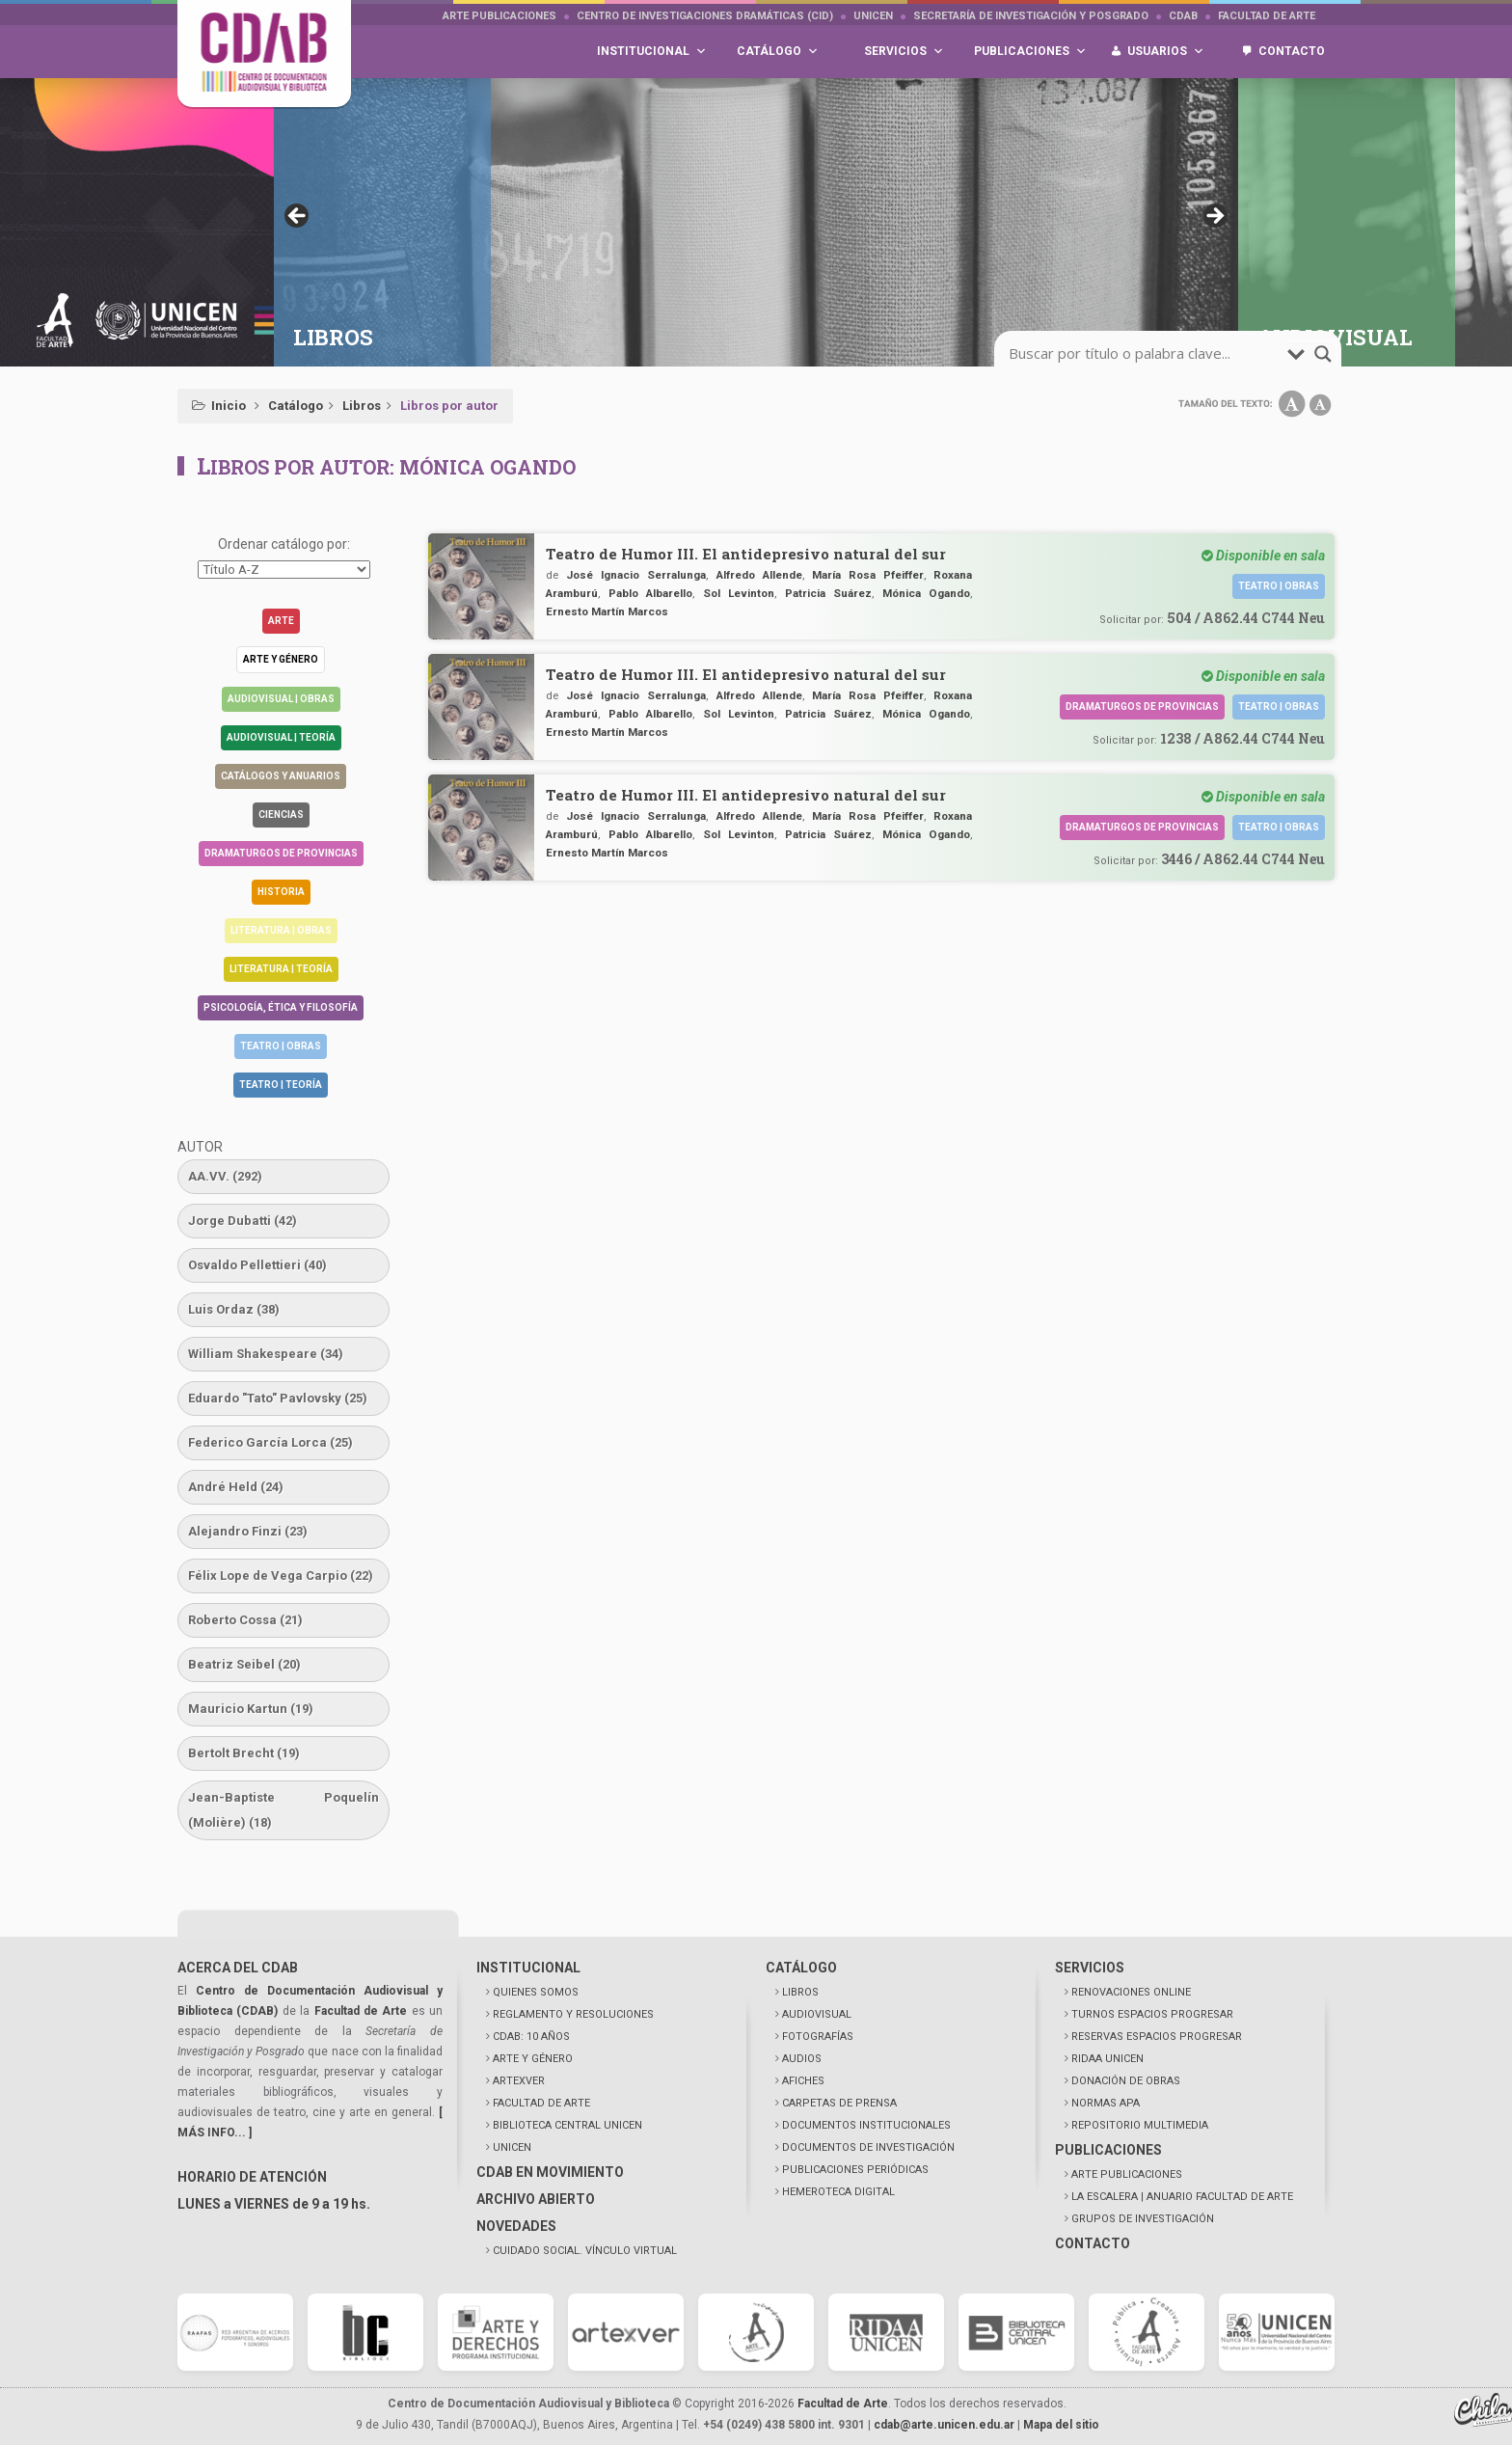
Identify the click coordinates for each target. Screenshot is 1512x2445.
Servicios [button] (904, 51)
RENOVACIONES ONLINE (1131, 1992)
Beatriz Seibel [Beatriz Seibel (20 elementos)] (244, 1664)
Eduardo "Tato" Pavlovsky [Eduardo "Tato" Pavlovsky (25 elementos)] (277, 1398)
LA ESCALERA (1182, 2196)
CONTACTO (1092, 2243)
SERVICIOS (1089, 1967)
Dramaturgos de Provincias (281, 853)
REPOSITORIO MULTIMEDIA (1139, 2125)
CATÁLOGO (801, 1967)
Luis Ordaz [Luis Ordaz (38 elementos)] (234, 1309)
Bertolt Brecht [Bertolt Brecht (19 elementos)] (244, 1753)
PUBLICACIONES (1108, 2150)
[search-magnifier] (1323, 353)
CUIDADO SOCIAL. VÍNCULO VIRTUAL (585, 2250)
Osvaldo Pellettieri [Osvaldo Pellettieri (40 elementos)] (257, 1265)
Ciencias (281, 814)
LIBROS (800, 1992)
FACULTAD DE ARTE (541, 2103)
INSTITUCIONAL (528, 1967)
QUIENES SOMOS (536, 1992)
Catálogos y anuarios (280, 776)
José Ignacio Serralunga (636, 575)
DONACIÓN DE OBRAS (1125, 2081)
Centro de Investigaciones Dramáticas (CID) (705, 16)
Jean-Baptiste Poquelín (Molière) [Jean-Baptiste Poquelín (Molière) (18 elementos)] (283, 1810)
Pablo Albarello (650, 593)
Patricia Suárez (828, 593)
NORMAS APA (1105, 2103)
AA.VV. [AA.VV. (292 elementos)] (225, 1176)
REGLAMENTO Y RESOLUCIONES (573, 2014)
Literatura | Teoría (281, 969)
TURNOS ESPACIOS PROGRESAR (1152, 2014)
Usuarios (1165, 51)
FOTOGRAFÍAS (817, 2036)
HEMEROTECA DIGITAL (838, 2192)
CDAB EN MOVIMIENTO (550, 2172)
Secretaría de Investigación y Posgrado (1030, 16)
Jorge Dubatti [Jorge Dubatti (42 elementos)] (242, 1220)
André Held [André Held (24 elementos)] (236, 1487)
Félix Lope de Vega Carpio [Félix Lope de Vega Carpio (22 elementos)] (280, 1575)
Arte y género (280, 659)
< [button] (298, 217)
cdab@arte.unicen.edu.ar (944, 2424)
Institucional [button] (652, 51)
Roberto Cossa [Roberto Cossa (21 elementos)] (245, 1620)
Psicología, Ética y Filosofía (280, 1007)
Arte (281, 620)
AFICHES (803, 2081)
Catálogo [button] (778, 51)
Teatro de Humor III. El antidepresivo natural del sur (746, 553)
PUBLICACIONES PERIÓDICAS (855, 2169)
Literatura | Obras (281, 930)
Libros (361, 405)
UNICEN (873, 16)
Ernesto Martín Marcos (607, 611)
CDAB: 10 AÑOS (531, 2036)
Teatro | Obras (280, 1046)
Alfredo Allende (759, 575)
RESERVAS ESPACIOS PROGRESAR (1156, 2036)
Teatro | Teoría (280, 1084)
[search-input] (1145, 353)
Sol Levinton (738, 593)
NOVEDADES (516, 2226)
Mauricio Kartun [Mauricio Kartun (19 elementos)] (250, 1708)
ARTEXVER (519, 2081)
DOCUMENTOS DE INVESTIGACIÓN (868, 2147)
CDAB (1183, 16)
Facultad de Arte (1266, 16)
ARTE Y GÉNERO (533, 2058)
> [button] (1214, 217)
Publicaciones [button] (1030, 51)
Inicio (228, 405)
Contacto (1291, 51)
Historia (281, 891)
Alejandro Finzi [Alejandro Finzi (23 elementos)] (248, 1531)
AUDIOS (802, 2058)
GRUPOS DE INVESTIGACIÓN (1142, 2219)
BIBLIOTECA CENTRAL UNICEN (567, 2125)
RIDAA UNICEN (1107, 2058)
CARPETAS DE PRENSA (839, 2103)
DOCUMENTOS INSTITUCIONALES (866, 2125)
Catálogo (295, 405)
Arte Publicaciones (499, 16)
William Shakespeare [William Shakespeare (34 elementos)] (265, 1353)
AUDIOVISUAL (816, 2014)
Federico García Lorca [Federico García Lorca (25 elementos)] (270, 1442)
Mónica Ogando (926, 593)
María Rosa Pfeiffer (868, 575)
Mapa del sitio (1061, 2424)
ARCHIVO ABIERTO (535, 2199)
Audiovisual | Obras (281, 698)
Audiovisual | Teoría (281, 737)
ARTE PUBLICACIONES (1126, 2174)
